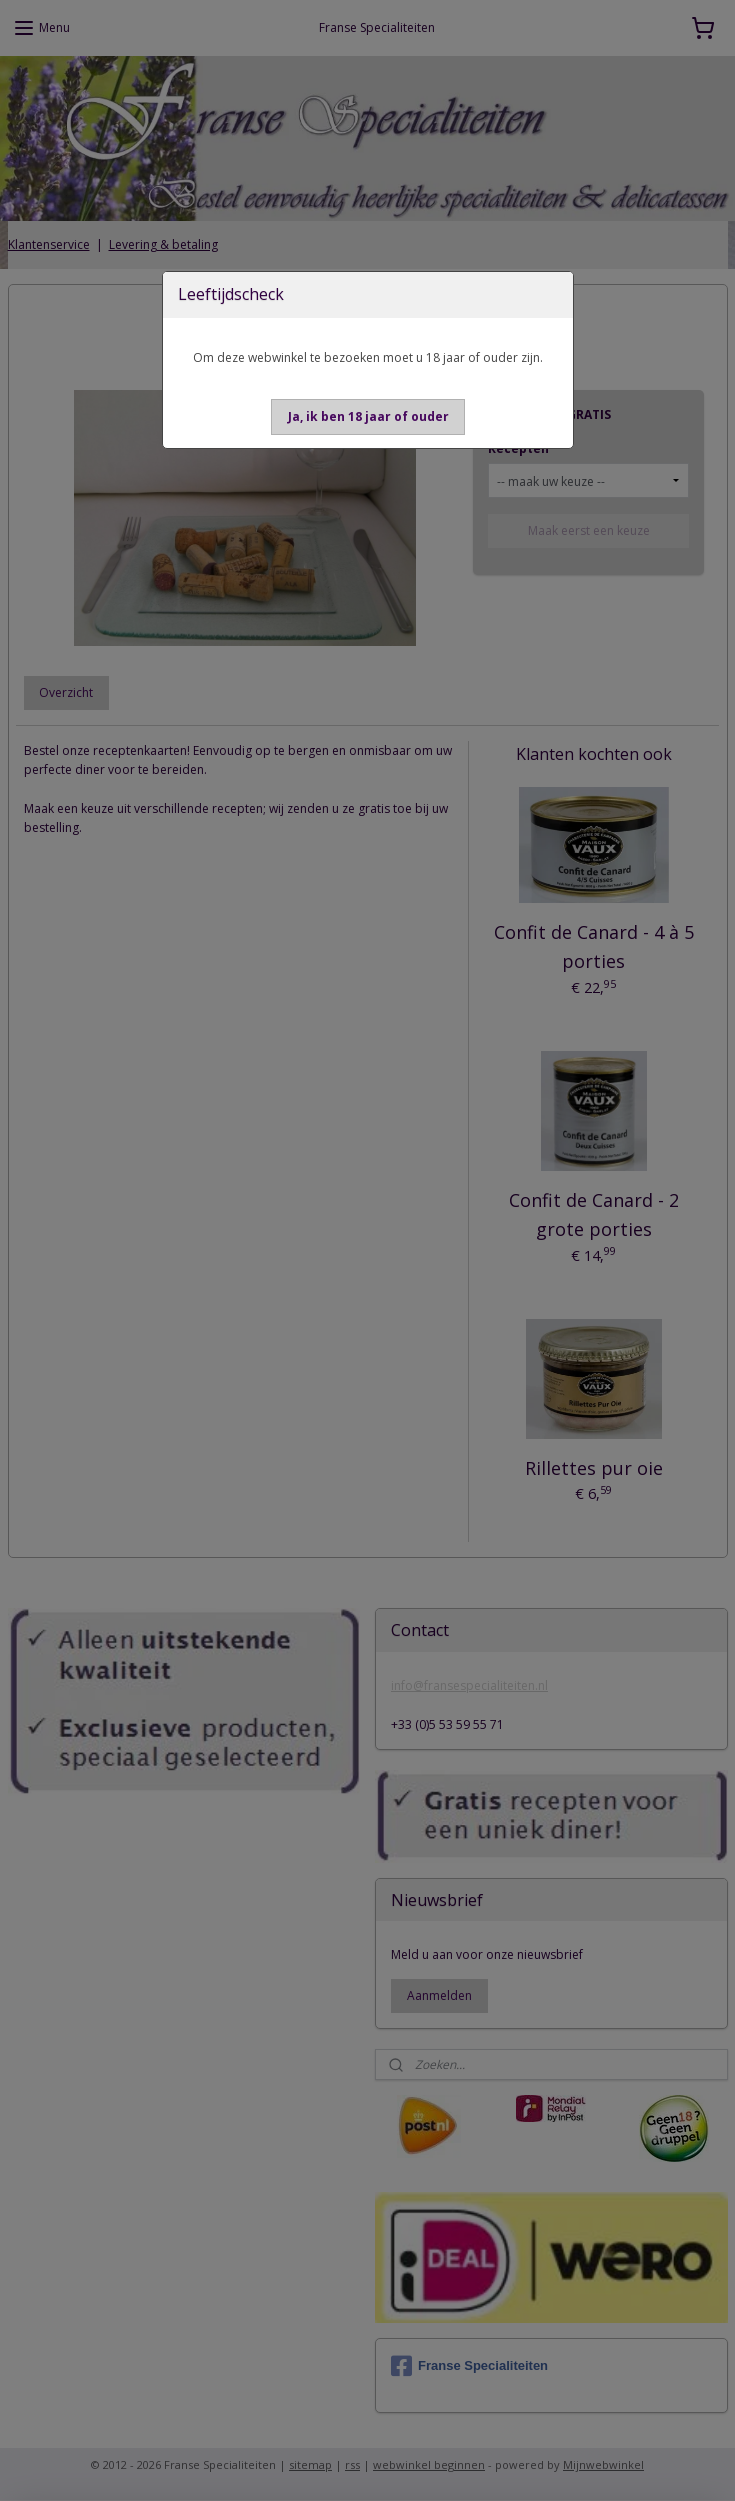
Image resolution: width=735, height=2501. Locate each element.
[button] (368, 417)
